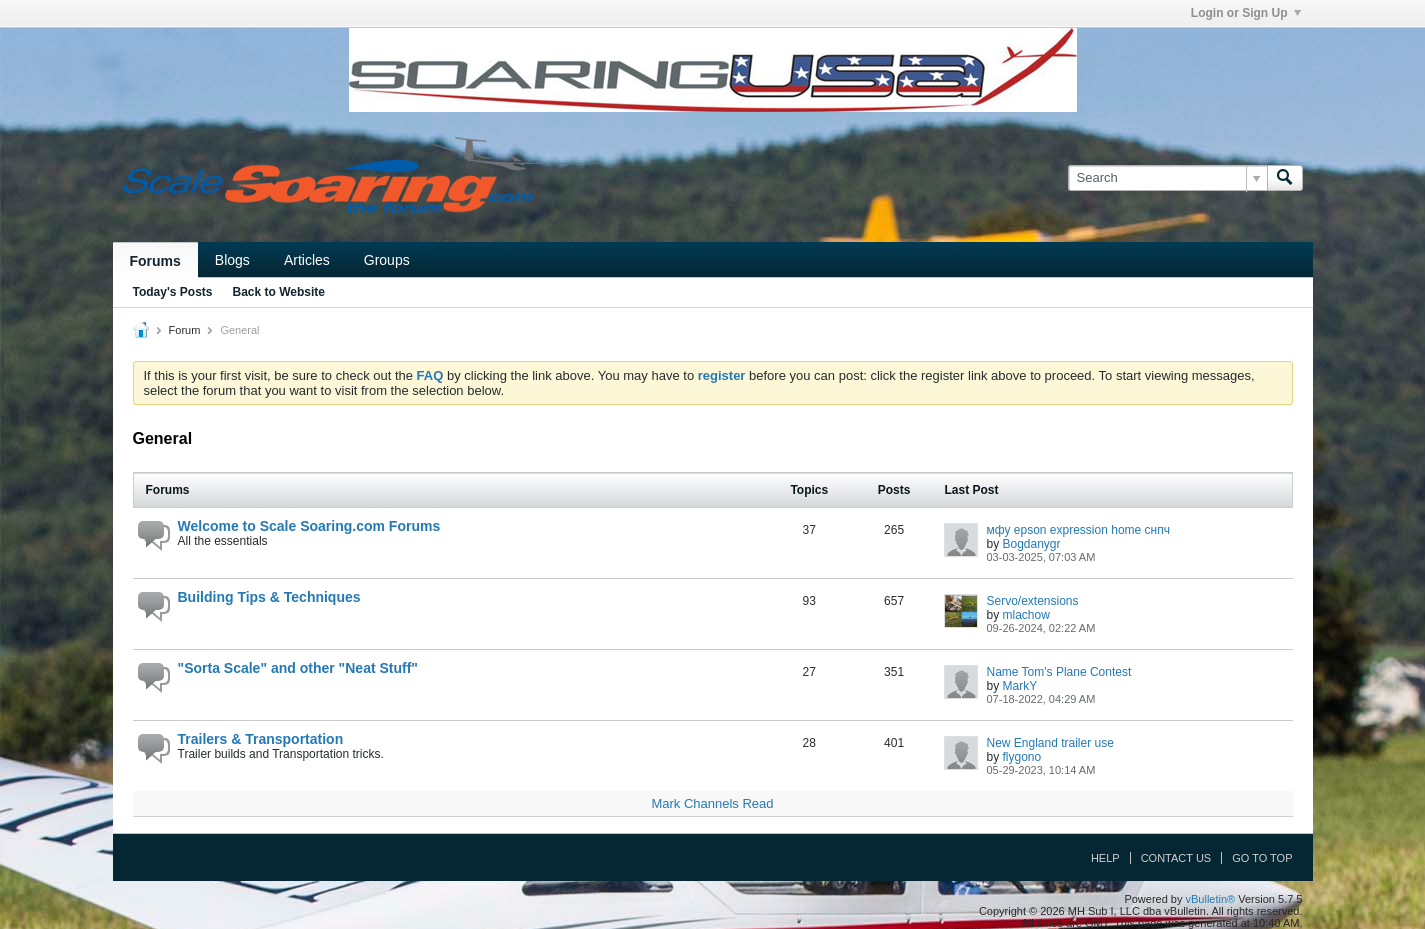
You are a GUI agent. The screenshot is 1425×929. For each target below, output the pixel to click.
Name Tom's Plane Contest (1058, 672)
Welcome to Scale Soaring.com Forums (309, 526)
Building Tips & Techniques (269, 597)
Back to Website (279, 292)
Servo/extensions (1032, 601)
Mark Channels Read (712, 803)
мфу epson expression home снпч (1077, 530)
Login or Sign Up (1246, 13)
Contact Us (1176, 858)
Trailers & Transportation (261, 739)
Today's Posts (173, 292)
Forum (185, 330)
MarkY (1020, 686)
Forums (155, 261)
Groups (387, 260)
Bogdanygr (1032, 544)
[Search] (1167, 178)
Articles (307, 260)
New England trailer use (1049, 743)
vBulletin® (1211, 899)
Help (1105, 858)
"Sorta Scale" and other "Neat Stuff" (298, 668)
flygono (1022, 757)
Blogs (232, 260)
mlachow (1026, 615)
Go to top (1262, 858)
